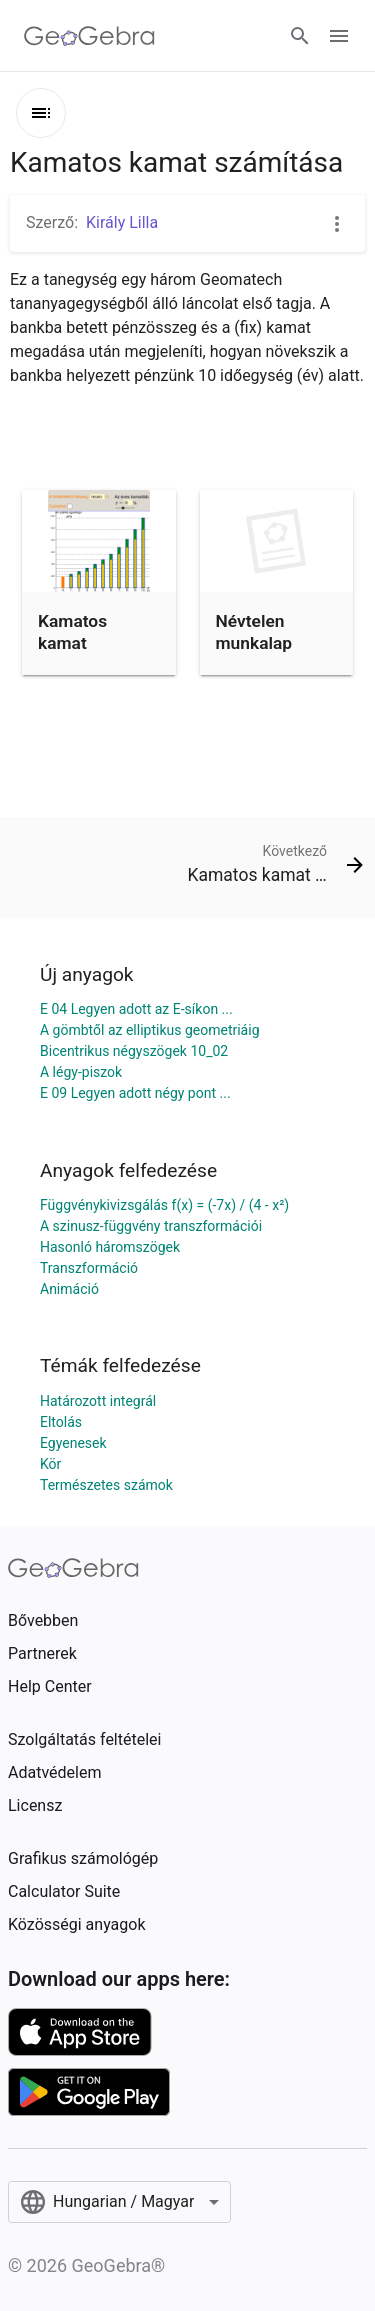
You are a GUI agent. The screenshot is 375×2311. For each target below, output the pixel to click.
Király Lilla (122, 222)
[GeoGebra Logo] (89, 36)
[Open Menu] (339, 36)
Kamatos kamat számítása (78, 643)
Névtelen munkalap (254, 632)
